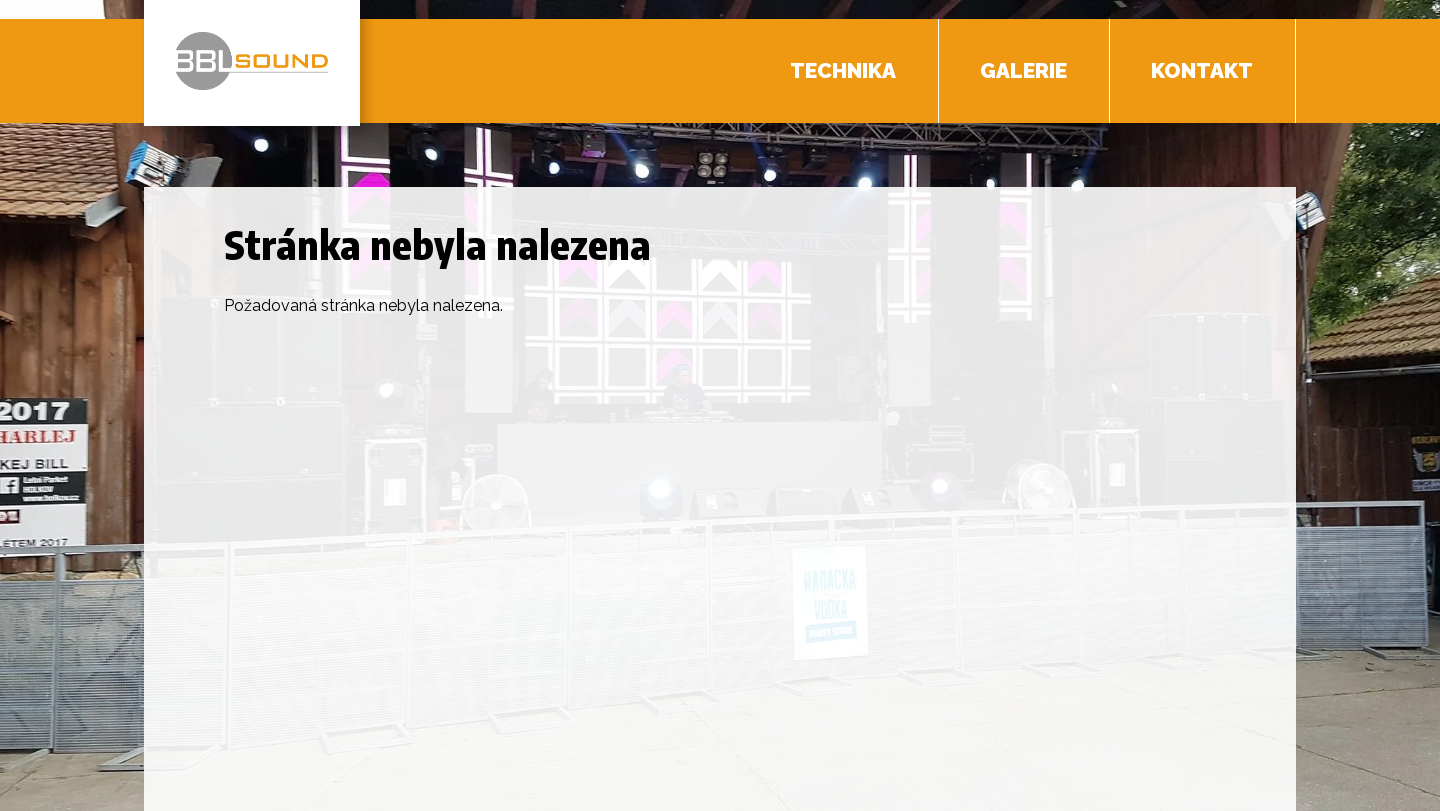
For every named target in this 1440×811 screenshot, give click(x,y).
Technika (843, 70)
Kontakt (1202, 70)
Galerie (1023, 70)
